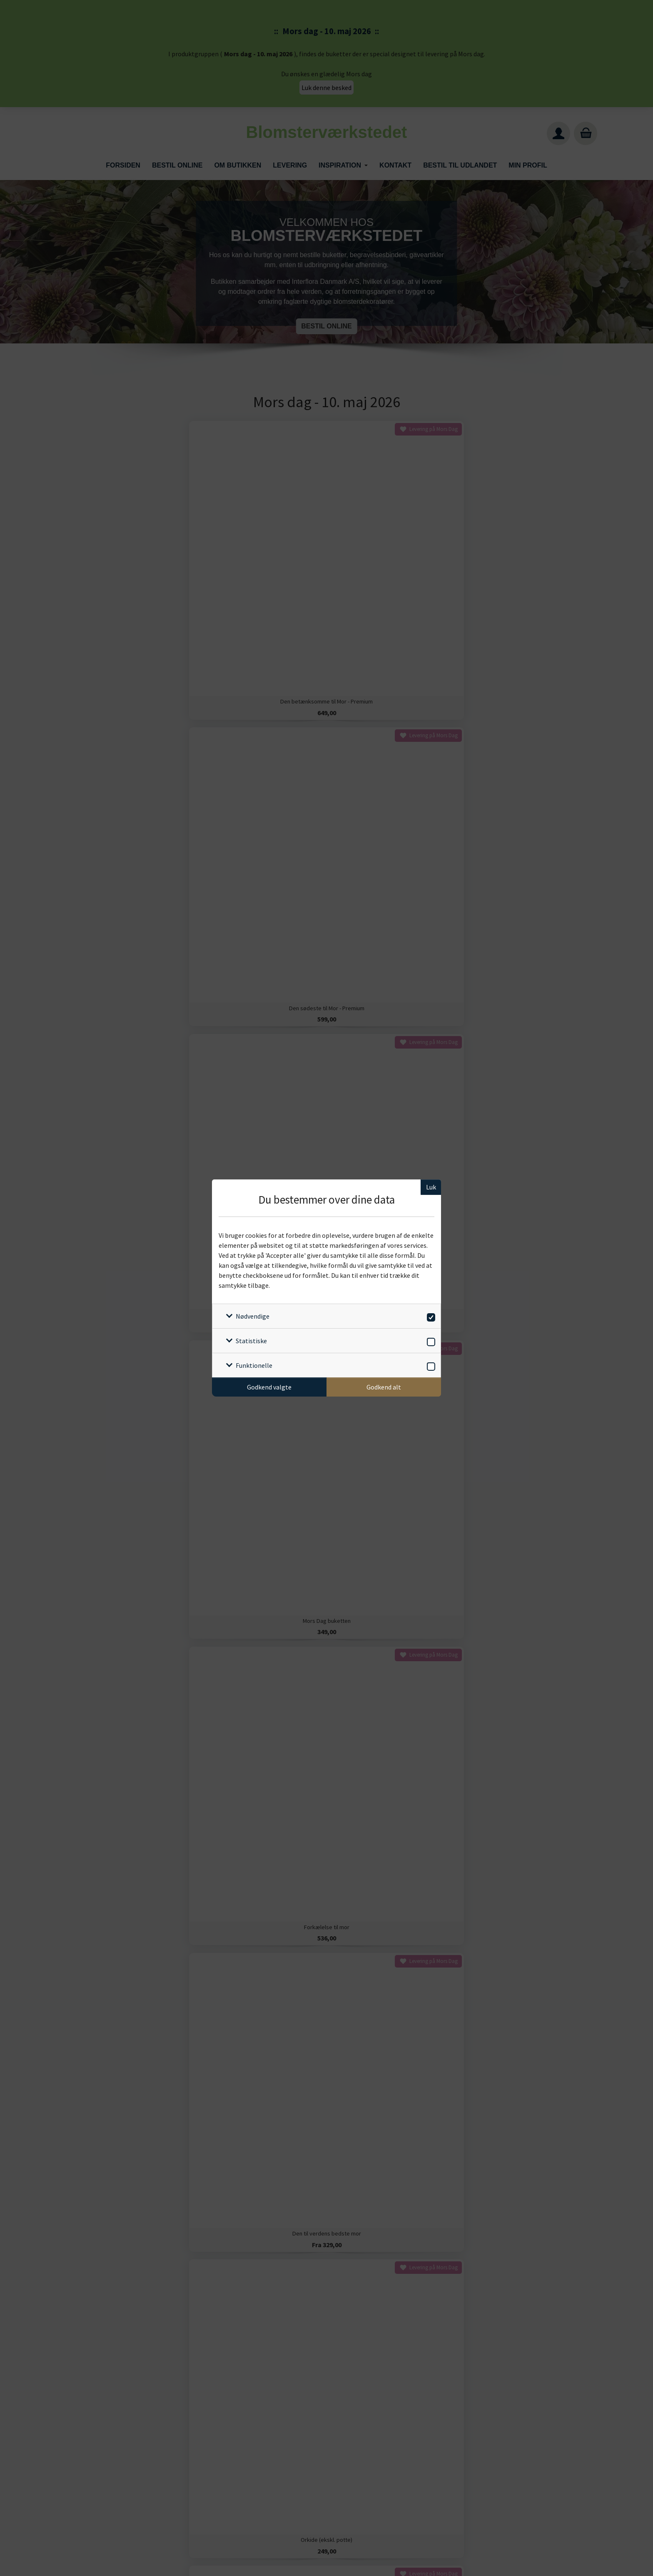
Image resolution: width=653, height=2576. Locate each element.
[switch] (429, 1316)
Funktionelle (254, 1365)
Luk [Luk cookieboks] (431, 1187)
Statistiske (251, 1341)
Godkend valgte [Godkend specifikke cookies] (269, 1387)
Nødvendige (252, 1316)
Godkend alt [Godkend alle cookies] (383, 1387)
